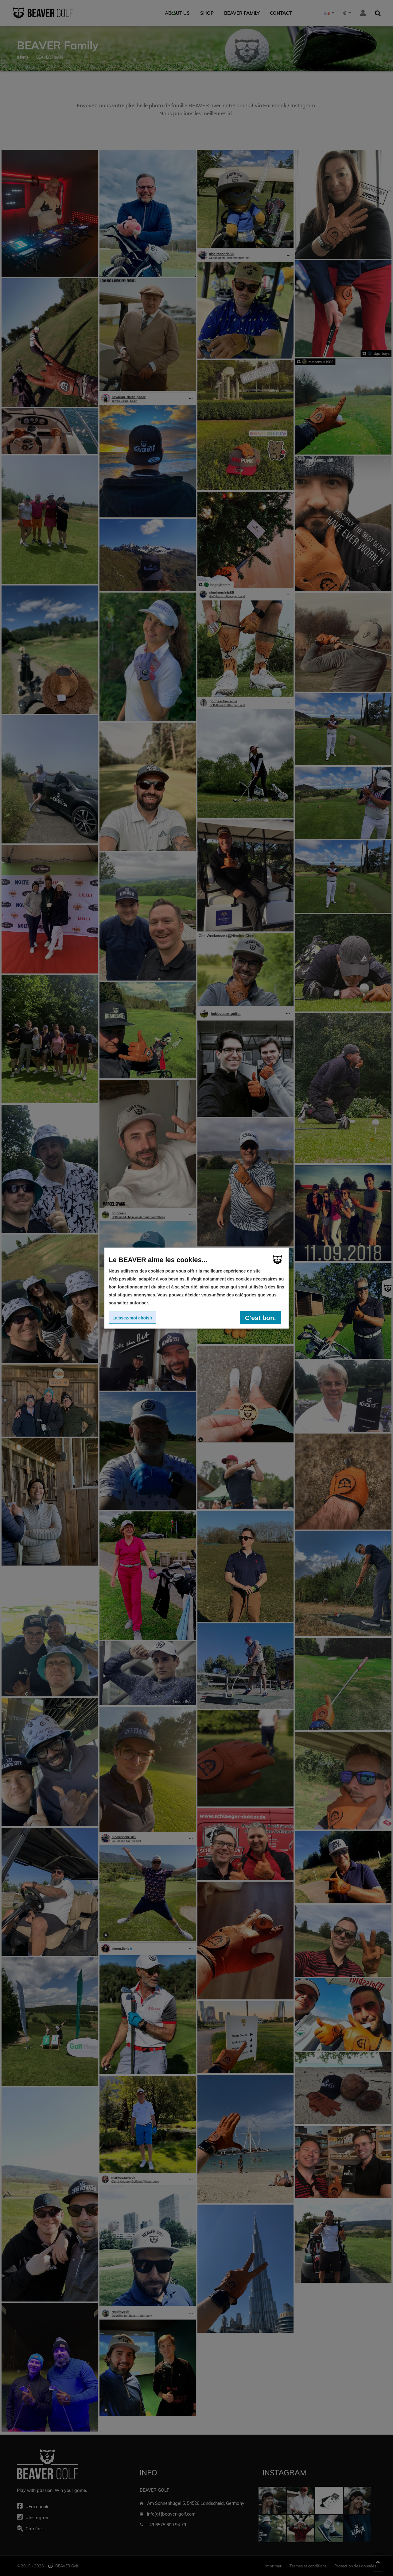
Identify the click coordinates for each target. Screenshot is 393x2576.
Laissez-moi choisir (132, 1317)
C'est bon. (260, 1317)
